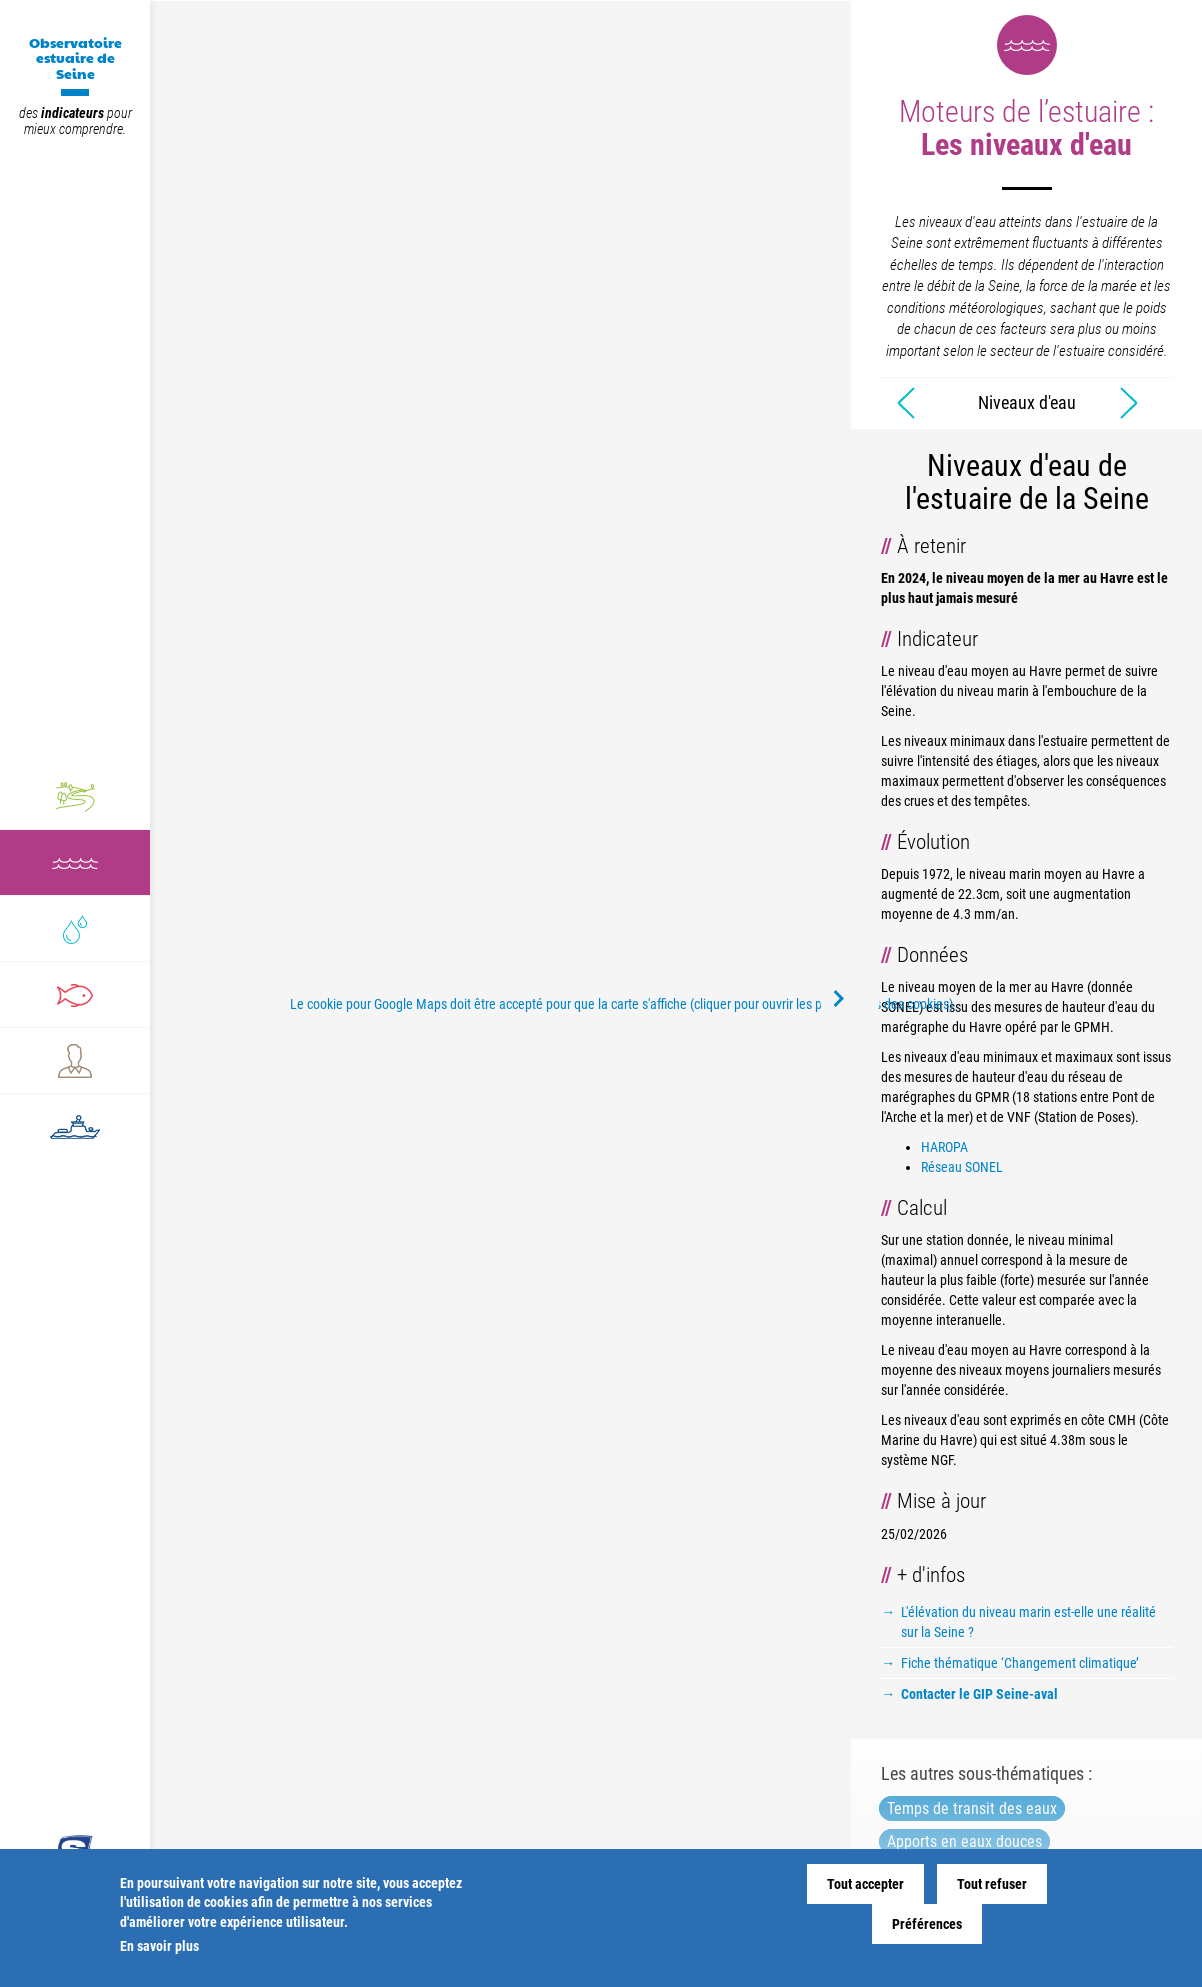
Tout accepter (865, 1884)
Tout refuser (992, 1884)
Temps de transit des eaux (972, 1808)
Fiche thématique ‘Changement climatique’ (1020, 1663)
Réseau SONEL (962, 1167)
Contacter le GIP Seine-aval (979, 1694)
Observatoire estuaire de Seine (75, 57)
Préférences (927, 1924)
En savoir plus (159, 1946)
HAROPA (944, 1147)
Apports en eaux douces (964, 1841)
